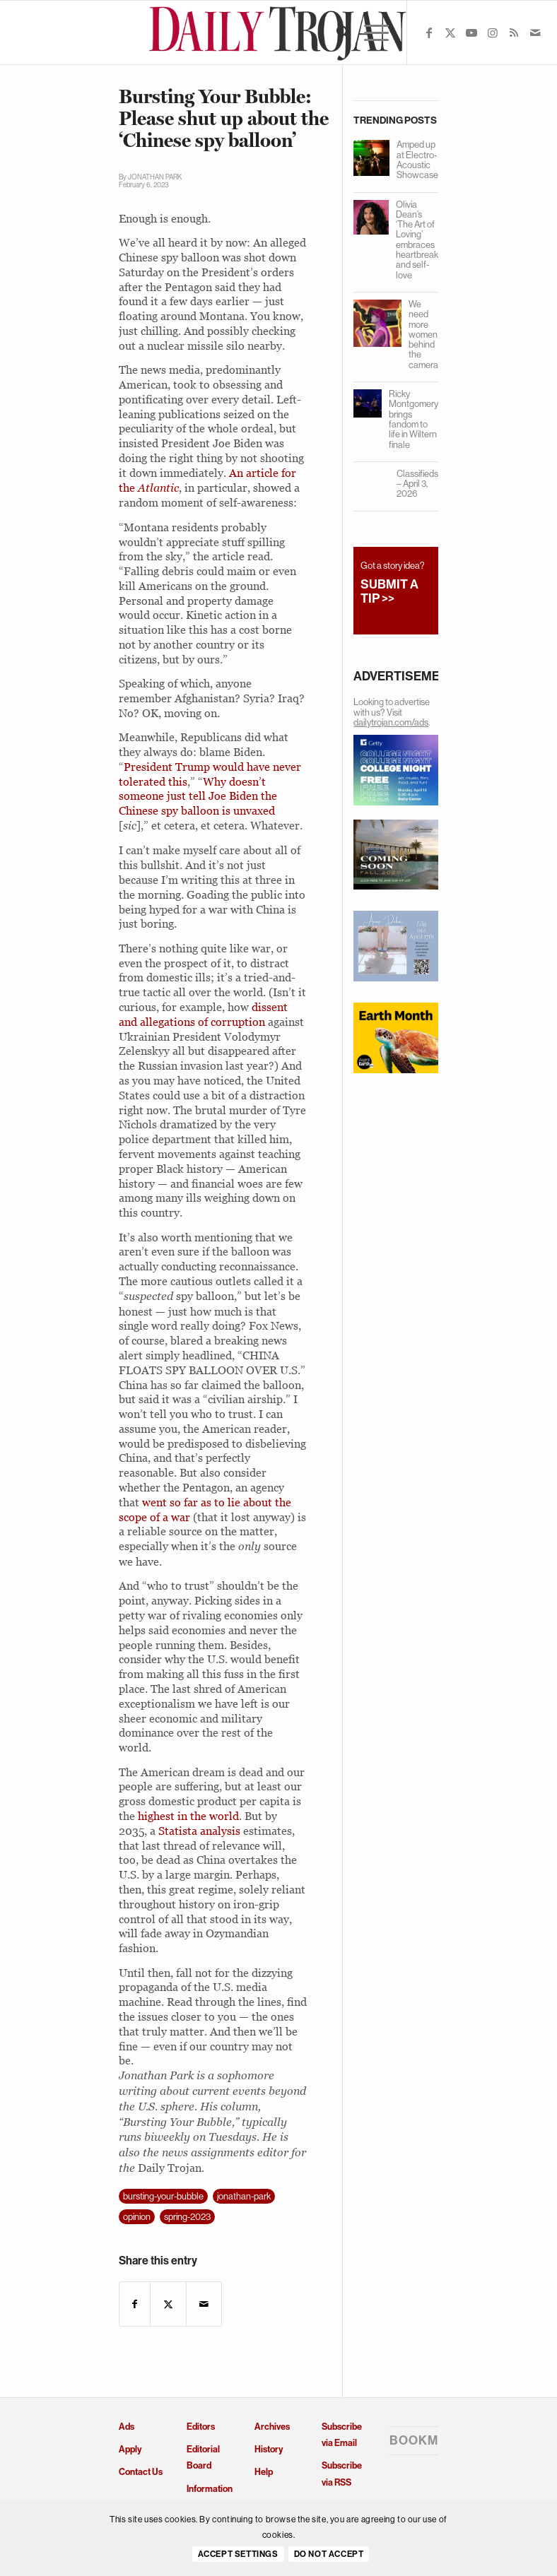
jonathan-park (244, 2196)
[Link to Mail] (535, 32)
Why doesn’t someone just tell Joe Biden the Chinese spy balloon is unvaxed (198, 796)
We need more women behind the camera (423, 334)
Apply (130, 2449)
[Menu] (369, 32)
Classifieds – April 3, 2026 (417, 484)
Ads (126, 2426)
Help (263, 2471)
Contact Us (141, 2471)
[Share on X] (168, 2304)
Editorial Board (203, 2457)
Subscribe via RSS (342, 2473)
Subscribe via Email (342, 2434)
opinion (137, 2216)
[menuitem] (336, 32)
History (268, 2449)
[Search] (336, 32)
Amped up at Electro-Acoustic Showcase (417, 159)
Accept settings (238, 2554)
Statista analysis (199, 1830)
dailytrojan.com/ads (390, 722)
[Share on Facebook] (134, 2304)
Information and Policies (210, 2496)
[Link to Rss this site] (513, 32)
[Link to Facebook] (429, 32)
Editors (201, 2426)
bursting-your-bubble (163, 2196)
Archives (272, 2426)
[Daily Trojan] (278, 32)
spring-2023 (187, 2216)
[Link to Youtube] (471, 32)
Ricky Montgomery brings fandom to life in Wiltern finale (413, 419)
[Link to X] (450, 32)
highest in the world (188, 1815)
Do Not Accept (329, 2554)
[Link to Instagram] (492, 32)
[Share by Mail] (204, 2304)
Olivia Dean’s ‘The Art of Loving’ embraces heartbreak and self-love (417, 239)
